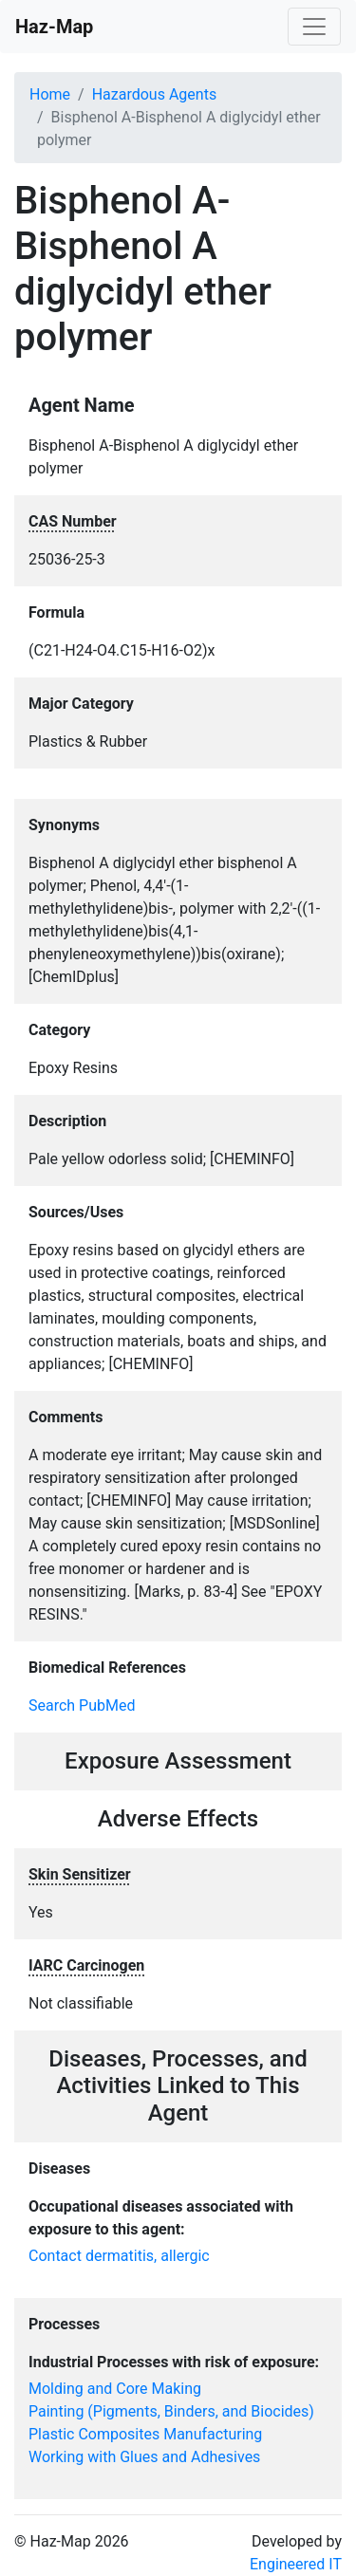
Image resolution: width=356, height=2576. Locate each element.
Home (49, 94)
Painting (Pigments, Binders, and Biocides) (171, 2411)
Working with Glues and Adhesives (144, 2457)
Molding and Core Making (114, 2389)
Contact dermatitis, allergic (119, 2256)
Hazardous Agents (154, 94)
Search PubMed (82, 1705)
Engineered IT (296, 2564)
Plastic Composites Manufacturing (145, 2434)
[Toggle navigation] (314, 27)
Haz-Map (54, 26)
